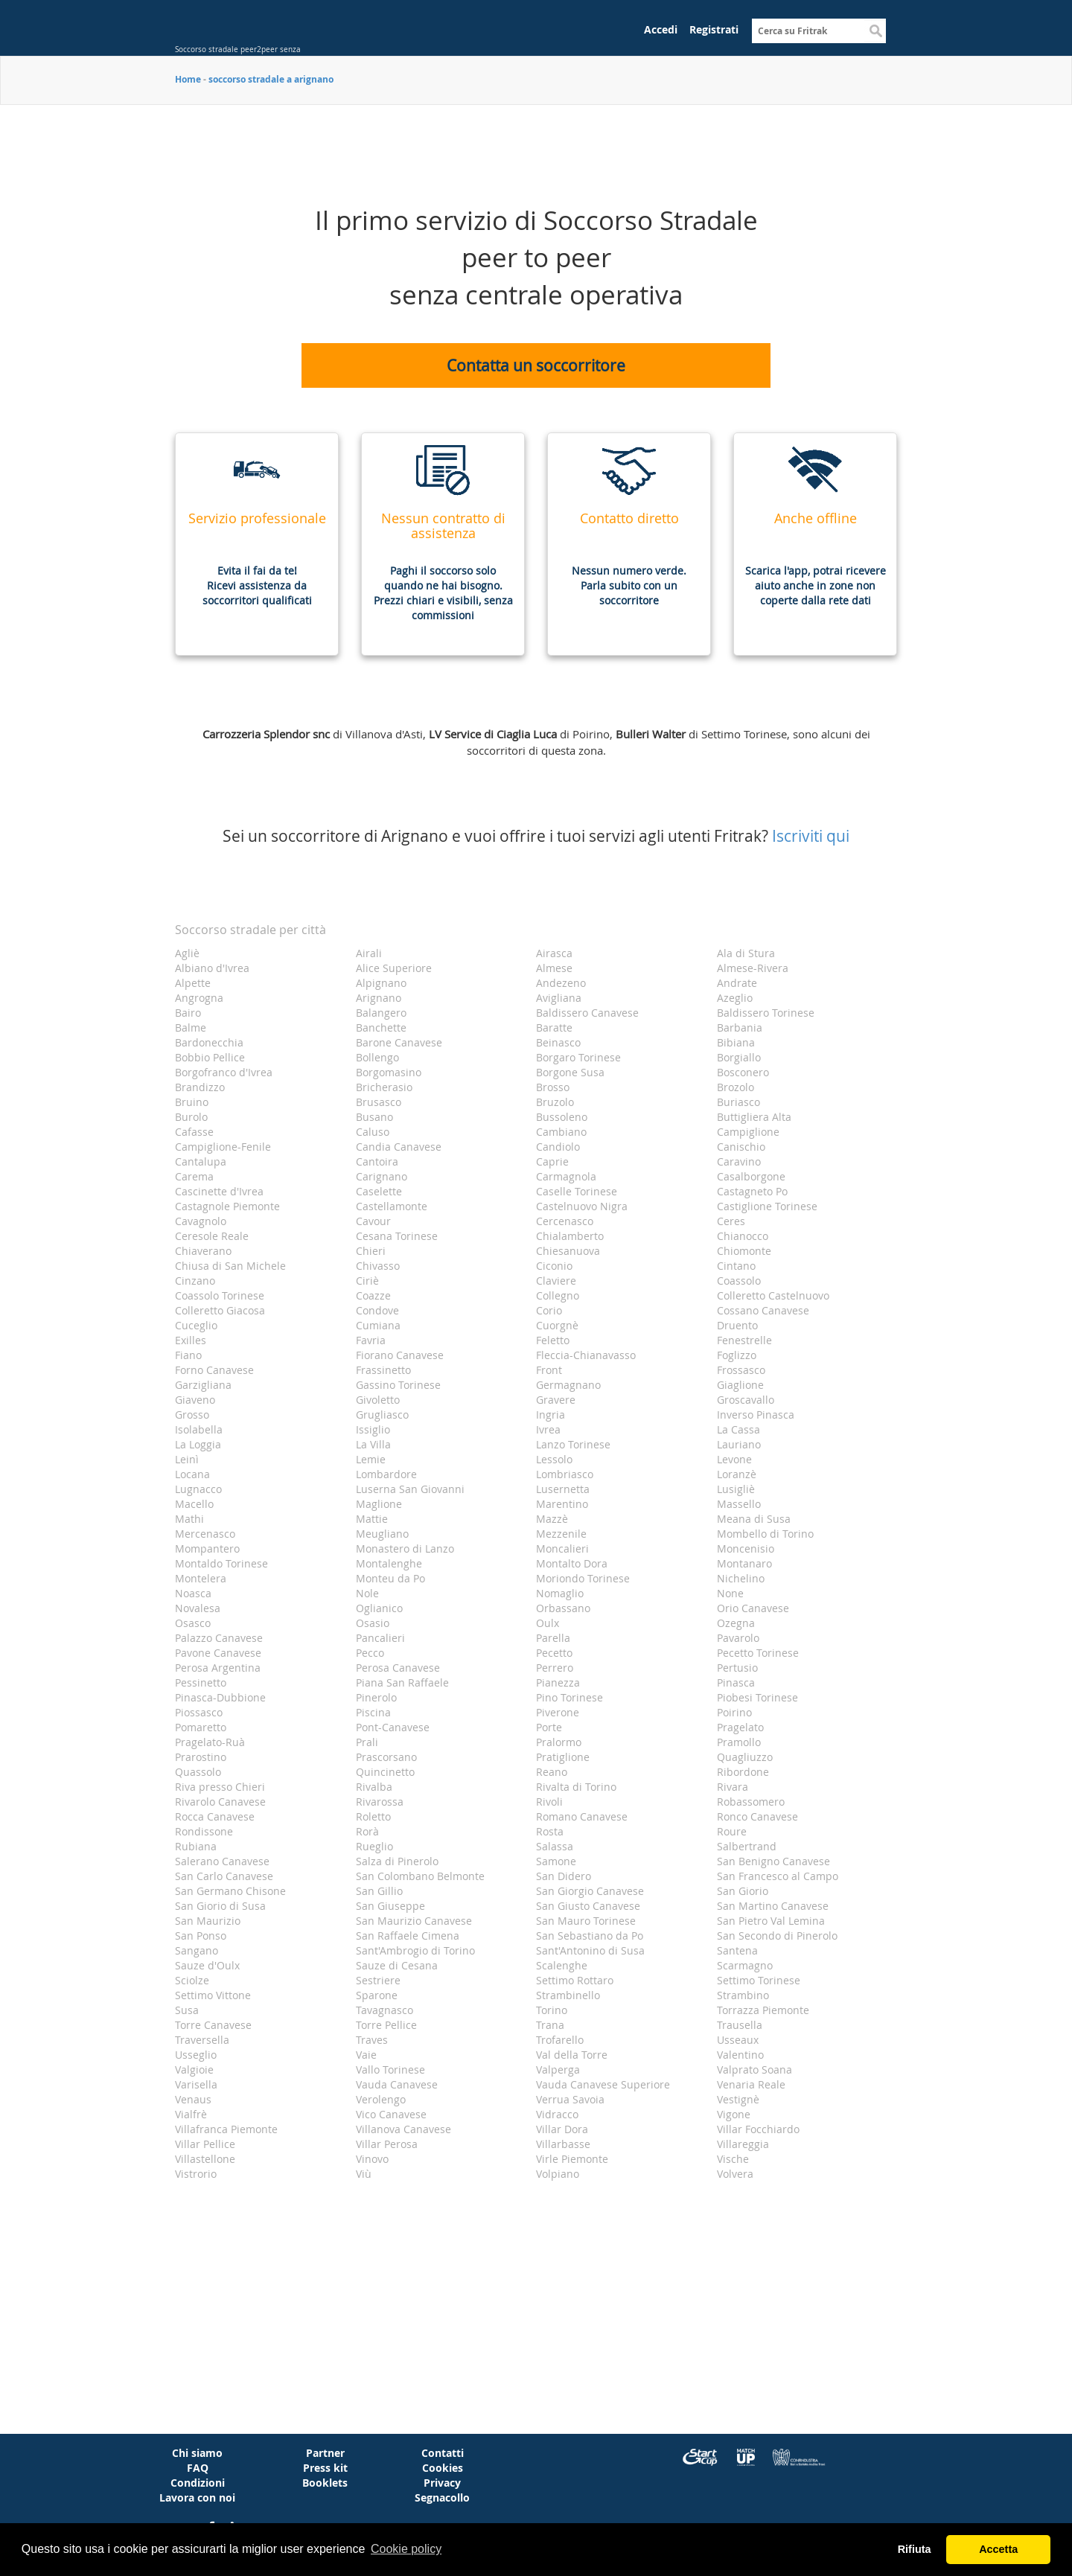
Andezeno (561, 983)
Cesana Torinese (397, 1236)
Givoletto (378, 1400)
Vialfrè (191, 2114)
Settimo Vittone (213, 1995)
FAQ (197, 2468)
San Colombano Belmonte (420, 1876)
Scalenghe (561, 1965)
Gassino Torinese (398, 1385)
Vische (733, 2159)
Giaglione (740, 1385)
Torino (551, 2010)
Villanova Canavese (403, 2129)
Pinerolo (376, 1697)
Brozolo (735, 1087)
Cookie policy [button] (406, 2549)
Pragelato (740, 1727)
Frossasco (741, 1370)
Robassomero (751, 1801)
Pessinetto (200, 1682)
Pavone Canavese (218, 1653)
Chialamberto (570, 1236)
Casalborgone (751, 1176)
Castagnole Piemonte (227, 1206)
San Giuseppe (390, 1906)
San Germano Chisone (230, 1891)
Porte (549, 1727)
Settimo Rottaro (574, 1980)
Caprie (552, 1161)
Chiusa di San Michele (230, 1266)
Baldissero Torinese (765, 1013)
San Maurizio (207, 1921)
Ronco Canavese (757, 1816)
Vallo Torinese (390, 2069)
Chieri (371, 1251)
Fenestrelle (744, 1340)
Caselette (379, 1191)
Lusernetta (563, 1489)
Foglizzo (736, 1355)
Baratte (554, 1027)
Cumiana (378, 1325)
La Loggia (198, 1444)
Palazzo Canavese (219, 1638)
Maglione (379, 1504)
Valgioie (194, 2069)
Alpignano (381, 983)
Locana (192, 1474)
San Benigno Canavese (773, 1861)
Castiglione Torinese (767, 1206)
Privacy (442, 2483)
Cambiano (561, 1132)
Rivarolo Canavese (220, 1801)
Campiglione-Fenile (223, 1147)
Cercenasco (564, 1221)
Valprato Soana (754, 2069)
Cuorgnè (557, 1325)
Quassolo (198, 1772)
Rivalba (374, 1787)
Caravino (739, 1161)
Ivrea (548, 1429)
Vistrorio (196, 2174)
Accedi (660, 29)
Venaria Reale (751, 2084)
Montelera (200, 1578)
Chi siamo (197, 2453)
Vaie (366, 2055)
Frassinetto (383, 1370)
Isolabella (199, 1429)
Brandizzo (200, 1087)
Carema (194, 1176)
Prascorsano (386, 1757)
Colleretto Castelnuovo (773, 1295)
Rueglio (374, 1846)
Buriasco (738, 1102)
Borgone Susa (570, 1072)
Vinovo (372, 2159)
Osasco (193, 1623)
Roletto (373, 1816)
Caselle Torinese (576, 1191)
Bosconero (743, 1072)
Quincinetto (385, 1772)
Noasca (193, 1593)
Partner (325, 2453)
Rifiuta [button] (914, 2549)
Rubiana (196, 1846)
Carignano (381, 1176)
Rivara (732, 1787)
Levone (734, 1459)
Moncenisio (745, 1548)
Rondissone (204, 1831)
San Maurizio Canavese (414, 1921)
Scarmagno (745, 1965)
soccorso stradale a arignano (271, 79)
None (730, 1593)
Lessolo (554, 1459)
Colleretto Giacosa (220, 1310)
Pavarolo (738, 1638)
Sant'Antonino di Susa (590, 1950)
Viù (363, 2174)
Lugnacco (198, 1489)
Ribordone (743, 1772)
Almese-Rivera (752, 968)
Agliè (187, 953)
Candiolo (558, 1147)
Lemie (371, 1459)
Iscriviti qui (810, 835)
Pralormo (558, 1742)
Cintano (736, 1266)
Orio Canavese (753, 1608)
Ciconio (554, 1266)
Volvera (735, 2174)
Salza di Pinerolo (397, 1861)
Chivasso (378, 1266)
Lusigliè (736, 1489)
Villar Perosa (387, 2144)
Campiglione (748, 1132)
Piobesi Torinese (757, 1697)
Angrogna (199, 998)
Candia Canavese (398, 1147)
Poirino (734, 1712)
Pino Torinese (569, 1697)
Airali (369, 953)
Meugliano (382, 1534)
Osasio (372, 1623)
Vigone (733, 2114)
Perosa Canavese (398, 1668)
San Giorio (742, 1891)
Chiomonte (744, 1251)
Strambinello (568, 1995)
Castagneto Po (752, 1191)
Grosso (192, 1414)
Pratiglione (563, 1757)
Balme (190, 1027)
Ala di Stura (746, 953)
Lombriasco (564, 1474)
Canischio (741, 1147)
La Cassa (738, 1429)
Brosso (553, 1087)
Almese (554, 968)
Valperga (558, 2069)
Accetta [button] (998, 2549)
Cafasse (194, 1132)
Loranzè (736, 1474)
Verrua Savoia (570, 2099)
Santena (737, 1950)
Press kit (325, 2468)
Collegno (557, 1295)
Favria (371, 1340)
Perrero (554, 1668)
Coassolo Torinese (219, 1295)
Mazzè (552, 1519)
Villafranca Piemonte (226, 2129)
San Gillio (379, 1891)
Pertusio (737, 1668)
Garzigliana (203, 1385)
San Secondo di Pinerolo (777, 1935)
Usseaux (738, 2040)
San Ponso (200, 1935)
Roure (732, 1831)
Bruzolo (555, 1102)
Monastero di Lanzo (405, 1548)
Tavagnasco (384, 2010)
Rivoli (549, 1801)
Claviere (556, 1280)
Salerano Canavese (222, 1861)
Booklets (325, 2483)
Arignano (378, 998)
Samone (556, 1861)
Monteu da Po (390, 1578)
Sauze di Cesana (397, 1965)
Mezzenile (561, 1534)
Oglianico (379, 1608)
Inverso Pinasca (755, 1414)
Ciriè (367, 1280)
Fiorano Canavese (400, 1355)
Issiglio (373, 1429)
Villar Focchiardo (758, 2129)
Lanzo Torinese (573, 1444)
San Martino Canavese (773, 1906)
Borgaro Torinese (578, 1057)
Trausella (739, 2025)
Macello (194, 1504)
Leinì (187, 1459)
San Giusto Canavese (588, 1906)
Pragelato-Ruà (210, 1742)
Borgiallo (739, 1057)
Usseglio (196, 2055)
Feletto (553, 1340)
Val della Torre (571, 2055)
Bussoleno (561, 1117)
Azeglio (735, 998)
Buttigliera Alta (754, 1117)
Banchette (381, 1027)
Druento (737, 1325)
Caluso (372, 1132)
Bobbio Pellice (210, 1057)
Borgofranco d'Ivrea (223, 1072)
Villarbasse (563, 2144)
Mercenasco (205, 1534)
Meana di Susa (754, 1519)
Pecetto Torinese (758, 1653)
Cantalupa (200, 1161)
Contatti (442, 2453)
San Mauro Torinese (586, 1921)
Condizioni (197, 2483)
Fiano (188, 1355)
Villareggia (743, 2144)
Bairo (188, 1013)
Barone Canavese (399, 1042)
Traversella (202, 2040)
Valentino (740, 2055)
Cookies (442, 2468)
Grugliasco (382, 1414)
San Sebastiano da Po (589, 1935)
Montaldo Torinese (221, 1563)
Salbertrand (746, 1846)
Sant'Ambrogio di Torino (415, 1950)
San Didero (563, 1876)
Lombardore (386, 1474)
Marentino (562, 1504)
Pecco (370, 1653)
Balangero (381, 1013)
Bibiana (736, 1042)
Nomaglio (560, 1593)
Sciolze (192, 1980)
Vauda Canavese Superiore (603, 2084)
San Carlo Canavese (224, 1876)
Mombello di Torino (765, 1534)
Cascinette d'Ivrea (219, 1191)
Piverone (557, 1712)
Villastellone (205, 2159)
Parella (553, 1638)
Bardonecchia (209, 1042)
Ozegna (736, 1623)
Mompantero (207, 1548)
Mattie (372, 1519)
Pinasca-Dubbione (220, 1697)
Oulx (547, 1623)
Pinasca (736, 1682)
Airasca (554, 953)
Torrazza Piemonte (763, 2010)
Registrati (713, 29)
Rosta (550, 1831)
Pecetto (554, 1653)
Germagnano (568, 1385)
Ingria (550, 1414)
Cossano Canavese (763, 1310)
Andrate (737, 983)
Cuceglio (196, 1325)
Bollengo (377, 1057)
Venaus (193, 2099)
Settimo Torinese (758, 1980)
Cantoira (377, 1161)
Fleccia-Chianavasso (586, 1355)
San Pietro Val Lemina (771, 1921)
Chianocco (742, 1236)
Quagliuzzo (745, 1757)
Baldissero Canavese (587, 1013)
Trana (550, 2025)
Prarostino (200, 1757)
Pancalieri (380, 1638)
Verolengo (381, 2099)
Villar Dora (562, 2129)
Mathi (189, 1519)
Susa (187, 2010)
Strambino (743, 1995)
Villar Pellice (205, 2144)
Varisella (196, 2084)
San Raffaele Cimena (407, 1935)
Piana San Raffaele (402, 1682)
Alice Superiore (394, 968)
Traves (372, 2040)
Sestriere (378, 1980)
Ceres (731, 1221)
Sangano (196, 1950)
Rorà (367, 1831)
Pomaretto (200, 1727)
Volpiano (557, 2174)
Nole (367, 1593)
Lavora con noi (197, 2497)
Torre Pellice (386, 2025)
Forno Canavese (214, 1370)
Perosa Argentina (218, 1668)
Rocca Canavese (215, 1816)
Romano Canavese (582, 1816)
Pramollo (739, 1742)
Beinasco (558, 1042)
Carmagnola (566, 1176)
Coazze (373, 1295)
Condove (377, 1310)
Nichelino (741, 1578)
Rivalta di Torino (576, 1787)
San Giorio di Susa (220, 1906)
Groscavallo (745, 1400)
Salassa (554, 1846)
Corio (549, 1310)
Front (549, 1370)
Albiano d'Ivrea (212, 968)
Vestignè (738, 2099)
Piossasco (199, 1712)
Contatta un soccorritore (536, 365)
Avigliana (558, 998)
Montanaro (744, 1563)
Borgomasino (388, 1072)
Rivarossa (379, 1801)
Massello (739, 1504)
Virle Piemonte (572, 2159)
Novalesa (197, 1608)
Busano (374, 1117)
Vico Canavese (391, 2114)
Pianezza (558, 1682)
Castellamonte (391, 1206)
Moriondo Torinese (583, 1578)
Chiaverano (203, 1251)
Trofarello (560, 2040)
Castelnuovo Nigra (582, 1206)
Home (188, 79)
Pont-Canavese (393, 1727)
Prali (367, 1742)
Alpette (193, 983)
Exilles (190, 1340)
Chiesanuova (568, 1251)
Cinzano (195, 1280)
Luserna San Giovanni (410, 1489)
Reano (551, 1772)
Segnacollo (442, 2497)
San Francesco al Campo (777, 1876)
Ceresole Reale (212, 1236)
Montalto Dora (571, 1563)
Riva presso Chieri (220, 1787)
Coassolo (739, 1280)
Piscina (373, 1712)
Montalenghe (389, 1563)
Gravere (555, 1400)
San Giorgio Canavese (590, 1891)
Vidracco (557, 2114)
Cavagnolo (200, 1221)
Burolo (191, 1117)
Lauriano (739, 1444)
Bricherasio (384, 1087)
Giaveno (195, 1400)
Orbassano (563, 1608)
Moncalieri (562, 1548)
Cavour (373, 1221)
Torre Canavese (213, 2025)
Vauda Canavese (397, 2084)
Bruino (191, 1102)
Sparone (377, 1995)
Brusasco (378, 1102)
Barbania (739, 1027)
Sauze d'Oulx (207, 1965)
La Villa (373, 1444)
